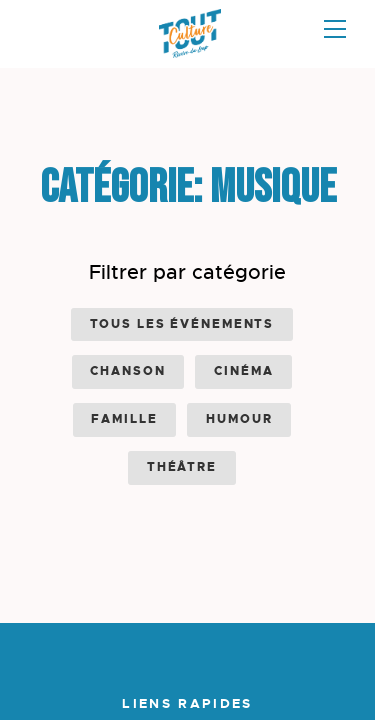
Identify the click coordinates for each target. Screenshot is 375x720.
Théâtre (182, 467)
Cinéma (243, 371)
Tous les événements (182, 324)
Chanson (127, 371)
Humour (239, 419)
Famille (124, 419)
